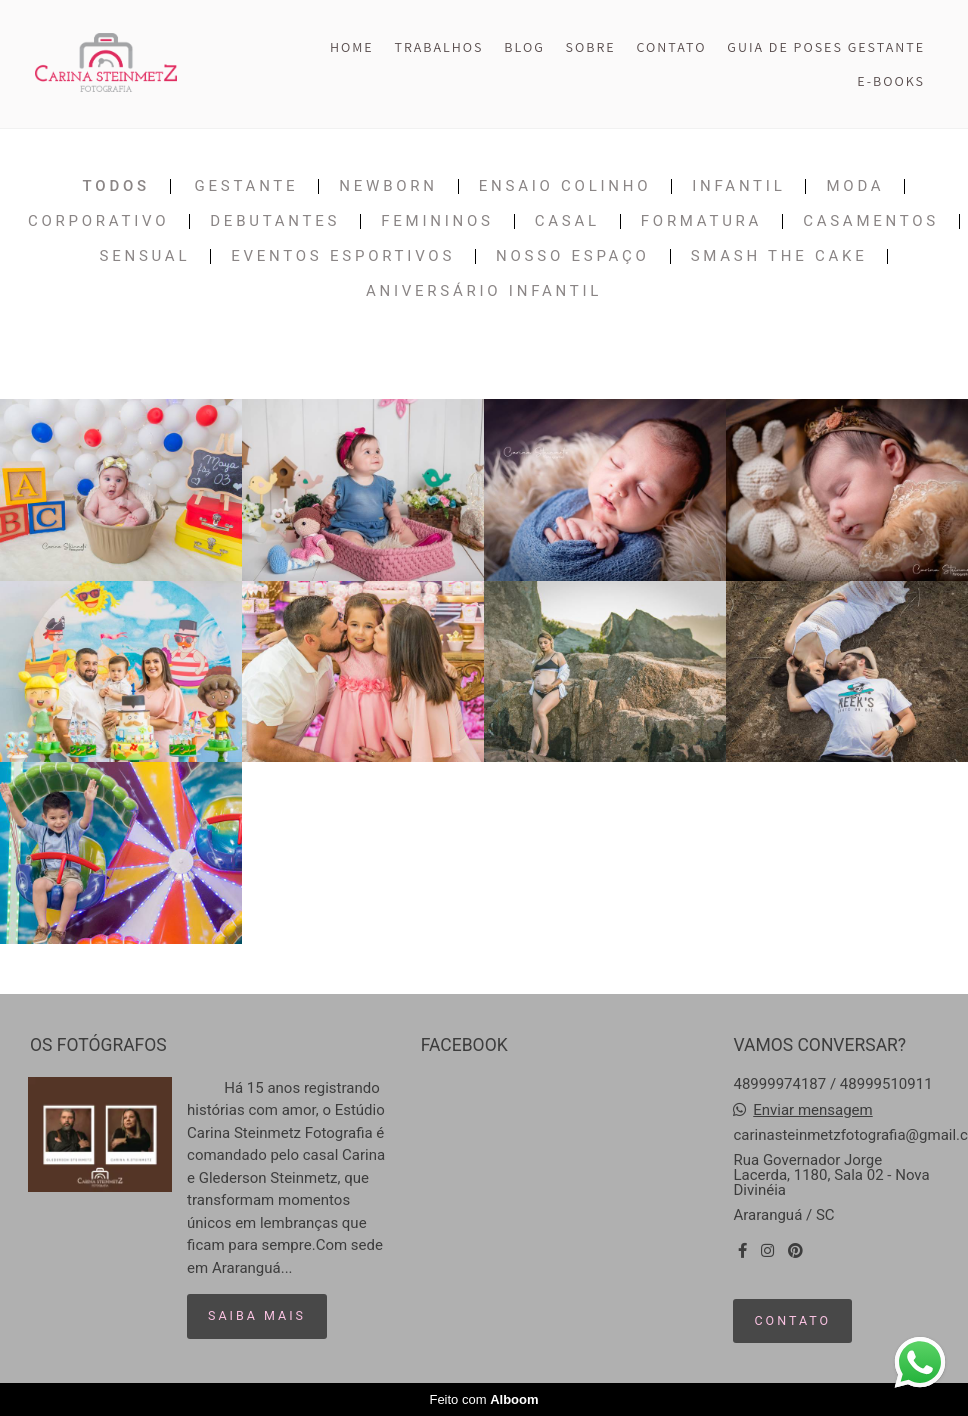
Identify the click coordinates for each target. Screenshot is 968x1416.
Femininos (437, 221)
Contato (792, 1320)
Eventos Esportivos (343, 256)
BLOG (524, 47)
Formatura (701, 221)
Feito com (483, 1399)
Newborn (388, 186)
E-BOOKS (891, 81)
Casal (567, 221)
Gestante (247, 186)
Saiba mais (257, 1315)
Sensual (145, 256)
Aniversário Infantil (484, 291)
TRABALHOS (438, 47)
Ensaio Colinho (565, 186)
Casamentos (871, 221)
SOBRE (591, 47)
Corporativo (98, 221)
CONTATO (672, 47)
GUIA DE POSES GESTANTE (826, 47)
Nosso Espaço (573, 256)
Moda (855, 186)
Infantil (738, 186)
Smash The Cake (779, 256)
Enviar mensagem (813, 1110)
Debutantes (275, 221)
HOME (352, 47)
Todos (116, 186)
